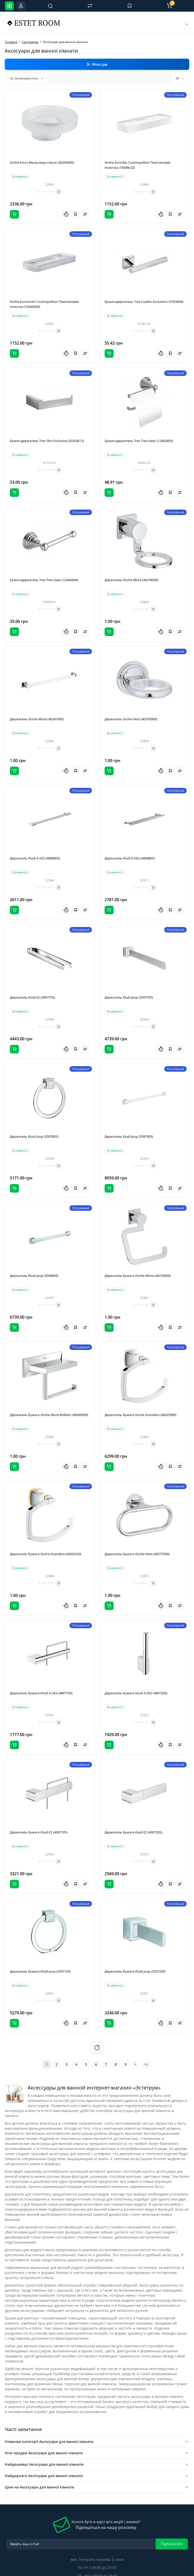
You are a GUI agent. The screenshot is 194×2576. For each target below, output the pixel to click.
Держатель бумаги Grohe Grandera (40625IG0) (45, 1554)
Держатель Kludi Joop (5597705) (129, 997)
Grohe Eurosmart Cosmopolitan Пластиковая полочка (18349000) (44, 304)
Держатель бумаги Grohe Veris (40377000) (137, 1554)
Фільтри (97, 64)
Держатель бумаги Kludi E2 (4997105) (38, 1832)
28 (180, 78)
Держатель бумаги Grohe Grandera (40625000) (140, 1414)
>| (146, 2064)
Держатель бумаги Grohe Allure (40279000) (138, 1275)
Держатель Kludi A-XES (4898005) (35, 858)
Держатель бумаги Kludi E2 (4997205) (133, 1832)
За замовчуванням (26, 78)
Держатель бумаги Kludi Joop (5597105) (40, 1971)
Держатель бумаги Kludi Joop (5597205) (135, 1971)
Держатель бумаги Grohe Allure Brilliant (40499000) (49, 1414)
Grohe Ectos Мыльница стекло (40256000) (42, 162)
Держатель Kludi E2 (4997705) (32, 997)
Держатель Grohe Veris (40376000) (131, 719)
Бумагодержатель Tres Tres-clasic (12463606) (44, 580)
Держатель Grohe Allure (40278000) (131, 580)
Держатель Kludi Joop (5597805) (34, 1136)
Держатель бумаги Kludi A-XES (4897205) (136, 1693)
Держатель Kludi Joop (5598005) (34, 1275)
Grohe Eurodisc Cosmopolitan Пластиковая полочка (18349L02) (137, 165)
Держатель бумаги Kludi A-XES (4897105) (41, 1693)
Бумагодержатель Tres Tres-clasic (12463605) (139, 440)
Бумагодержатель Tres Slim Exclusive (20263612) (47, 440)
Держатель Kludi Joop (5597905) (129, 1136)
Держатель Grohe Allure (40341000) (37, 719)
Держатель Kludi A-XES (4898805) (130, 858)
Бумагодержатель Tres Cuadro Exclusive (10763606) (144, 301)
